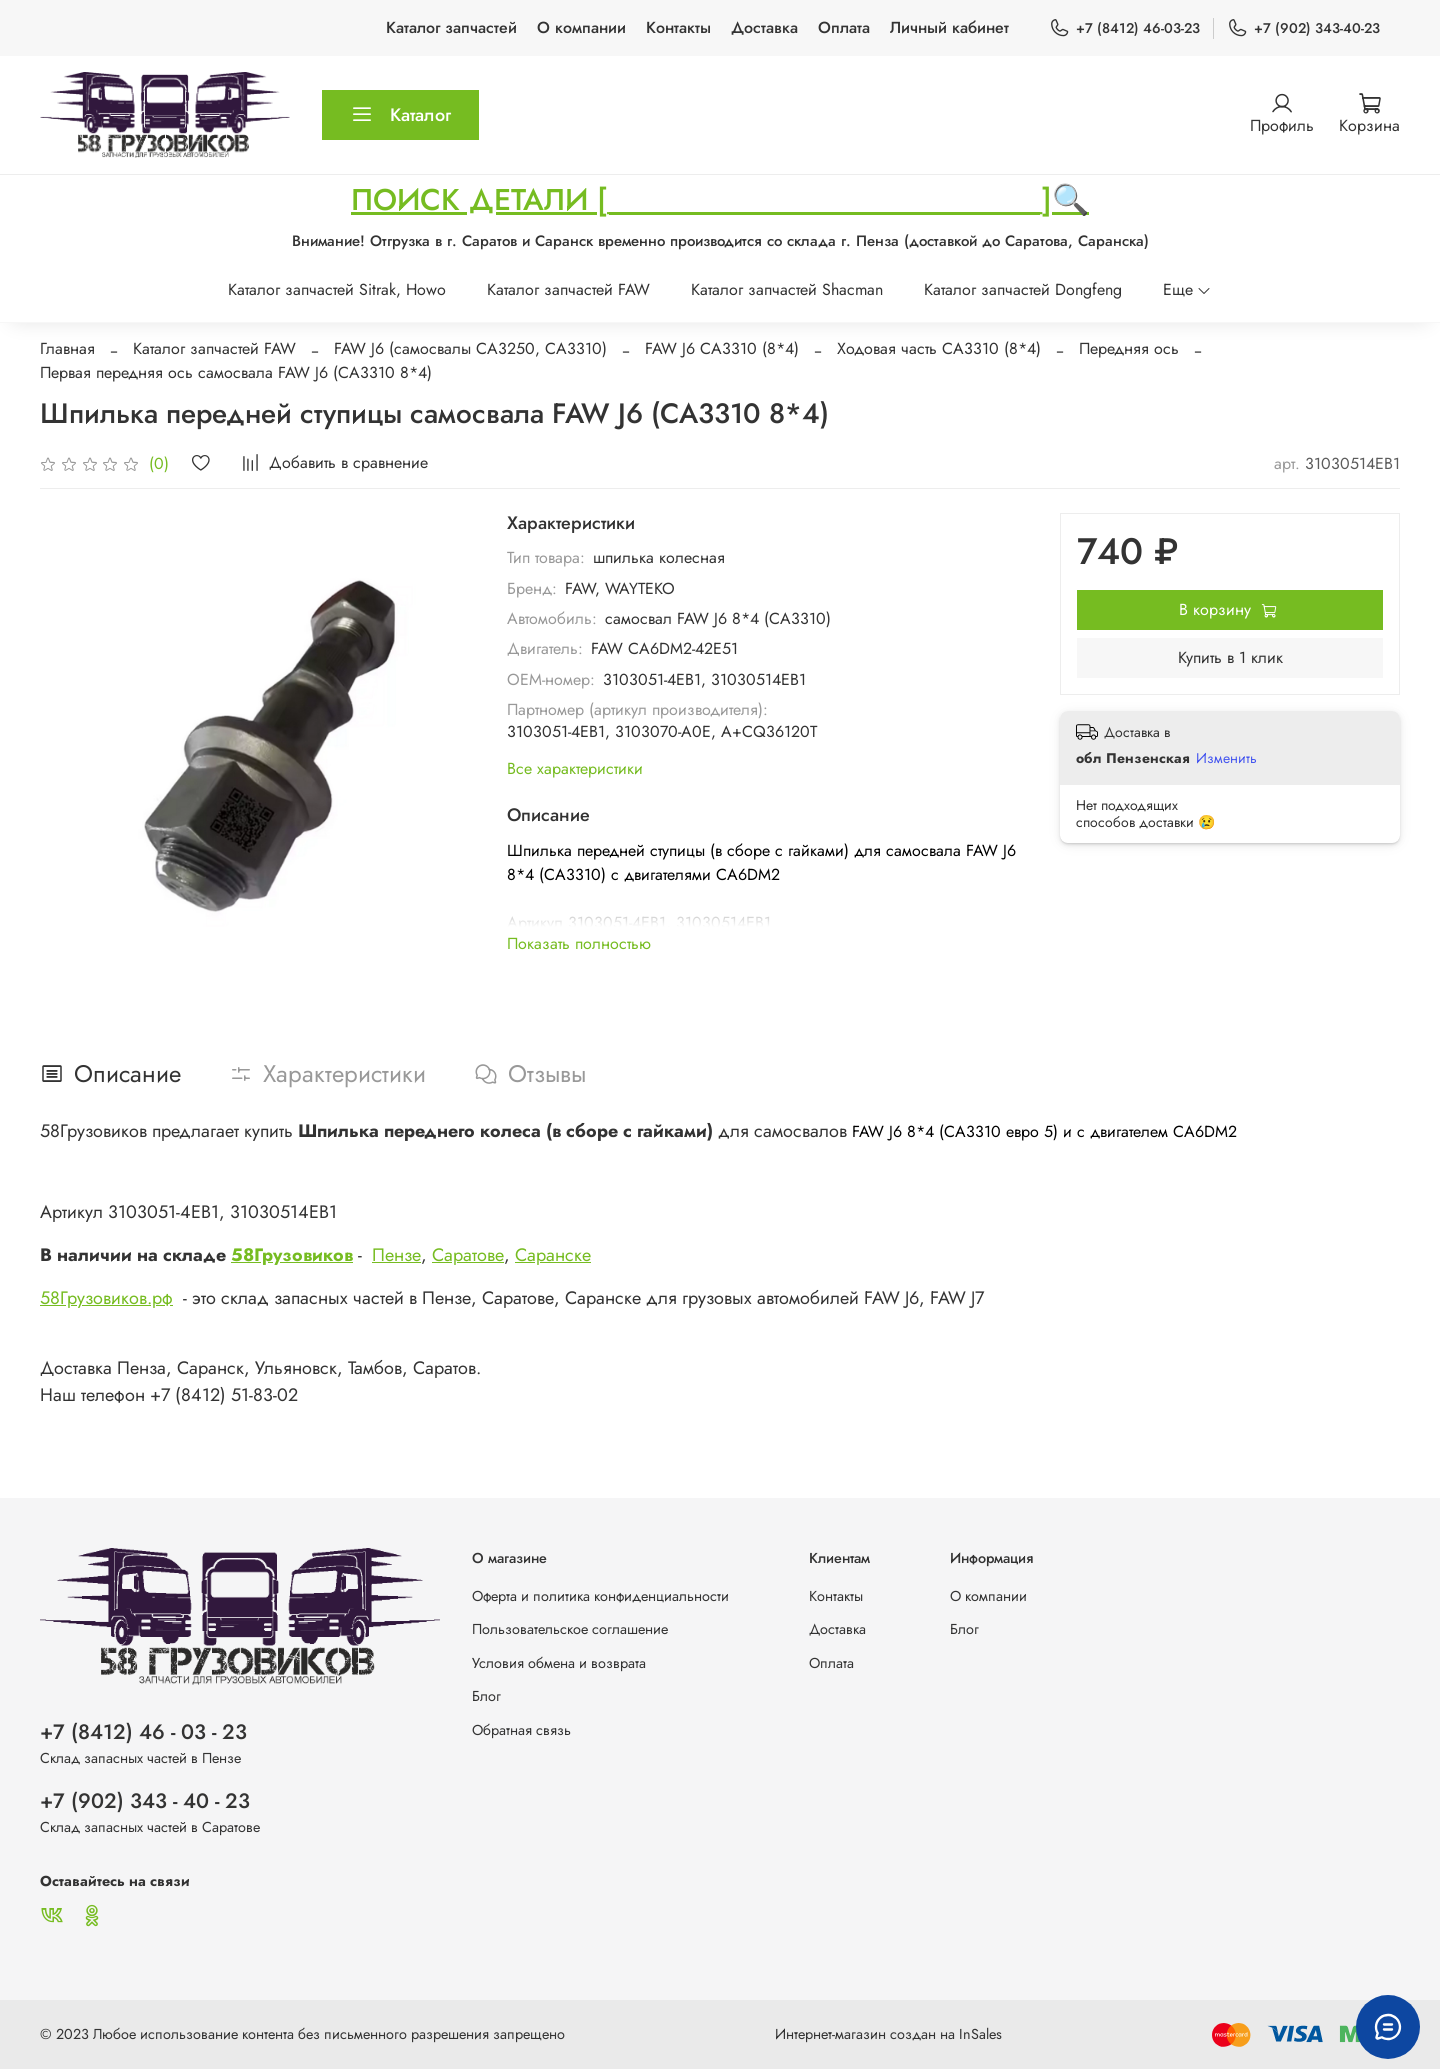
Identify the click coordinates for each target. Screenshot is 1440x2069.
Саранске (553, 1255)
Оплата (844, 27)
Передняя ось (1129, 348)
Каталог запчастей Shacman (787, 289)
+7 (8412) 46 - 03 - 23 (143, 1732)
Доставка (764, 27)
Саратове (468, 1255)
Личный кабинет (949, 27)
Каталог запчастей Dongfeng (1023, 289)
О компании (581, 27)
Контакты (678, 27)
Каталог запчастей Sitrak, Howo (337, 289)
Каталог (400, 115)
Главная (67, 348)
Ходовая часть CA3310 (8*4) (939, 348)
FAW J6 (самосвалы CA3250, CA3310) (470, 348)
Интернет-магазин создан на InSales (888, 2034)
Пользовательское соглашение (570, 1629)
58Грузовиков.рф (106, 1298)
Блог (486, 1696)
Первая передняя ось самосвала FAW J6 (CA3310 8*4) (236, 372)
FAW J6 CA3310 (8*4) (722, 348)
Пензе (396, 1255)
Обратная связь (521, 1730)
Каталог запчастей (451, 27)
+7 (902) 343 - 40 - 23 (145, 1801)
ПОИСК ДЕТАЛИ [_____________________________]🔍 (720, 199)
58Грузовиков (292, 1255)
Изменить (1226, 758)
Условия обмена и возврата (559, 1663)
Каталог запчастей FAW (568, 289)
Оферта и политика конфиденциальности (600, 1596)
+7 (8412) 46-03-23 (1124, 28)
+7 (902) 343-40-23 (1303, 28)
